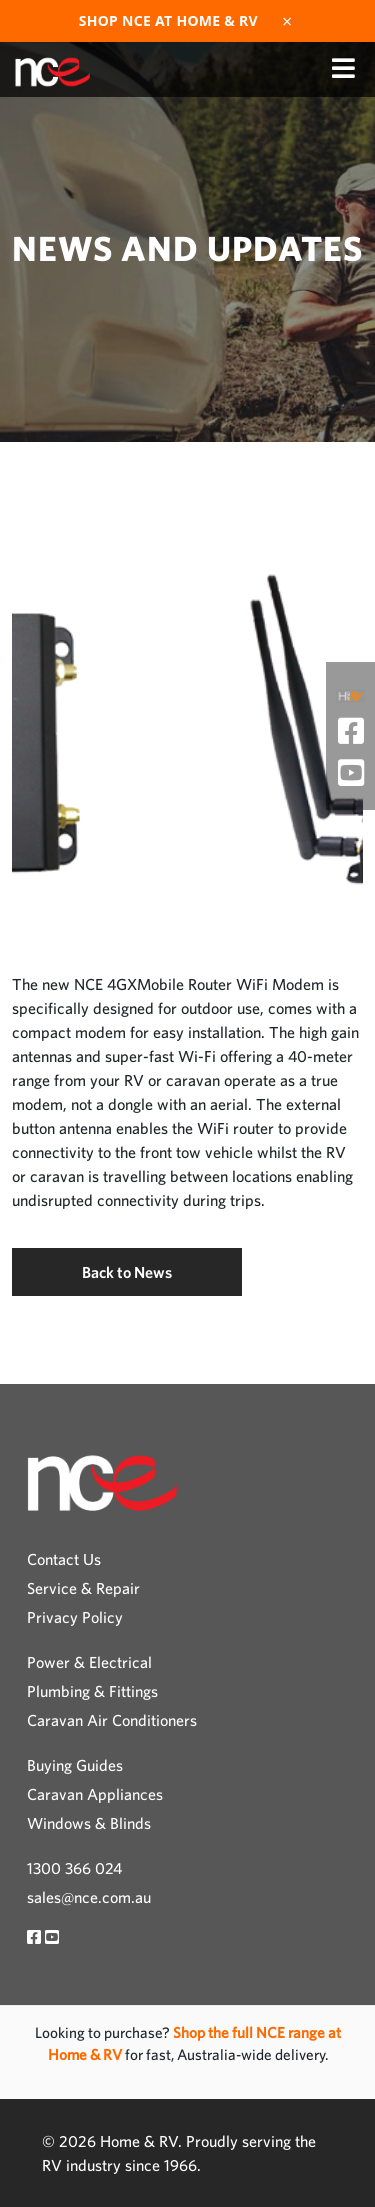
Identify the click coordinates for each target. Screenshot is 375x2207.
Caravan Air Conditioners (112, 1720)
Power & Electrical (89, 1662)
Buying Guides (75, 1765)
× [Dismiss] (287, 21)
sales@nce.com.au (89, 1897)
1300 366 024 (74, 1868)
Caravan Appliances (95, 1794)
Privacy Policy (75, 1617)
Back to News (127, 1272)
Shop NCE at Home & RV (168, 21)
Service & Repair (83, 1588)
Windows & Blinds (89, 1823)
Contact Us (64, 1559)
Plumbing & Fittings (92, 1691)
